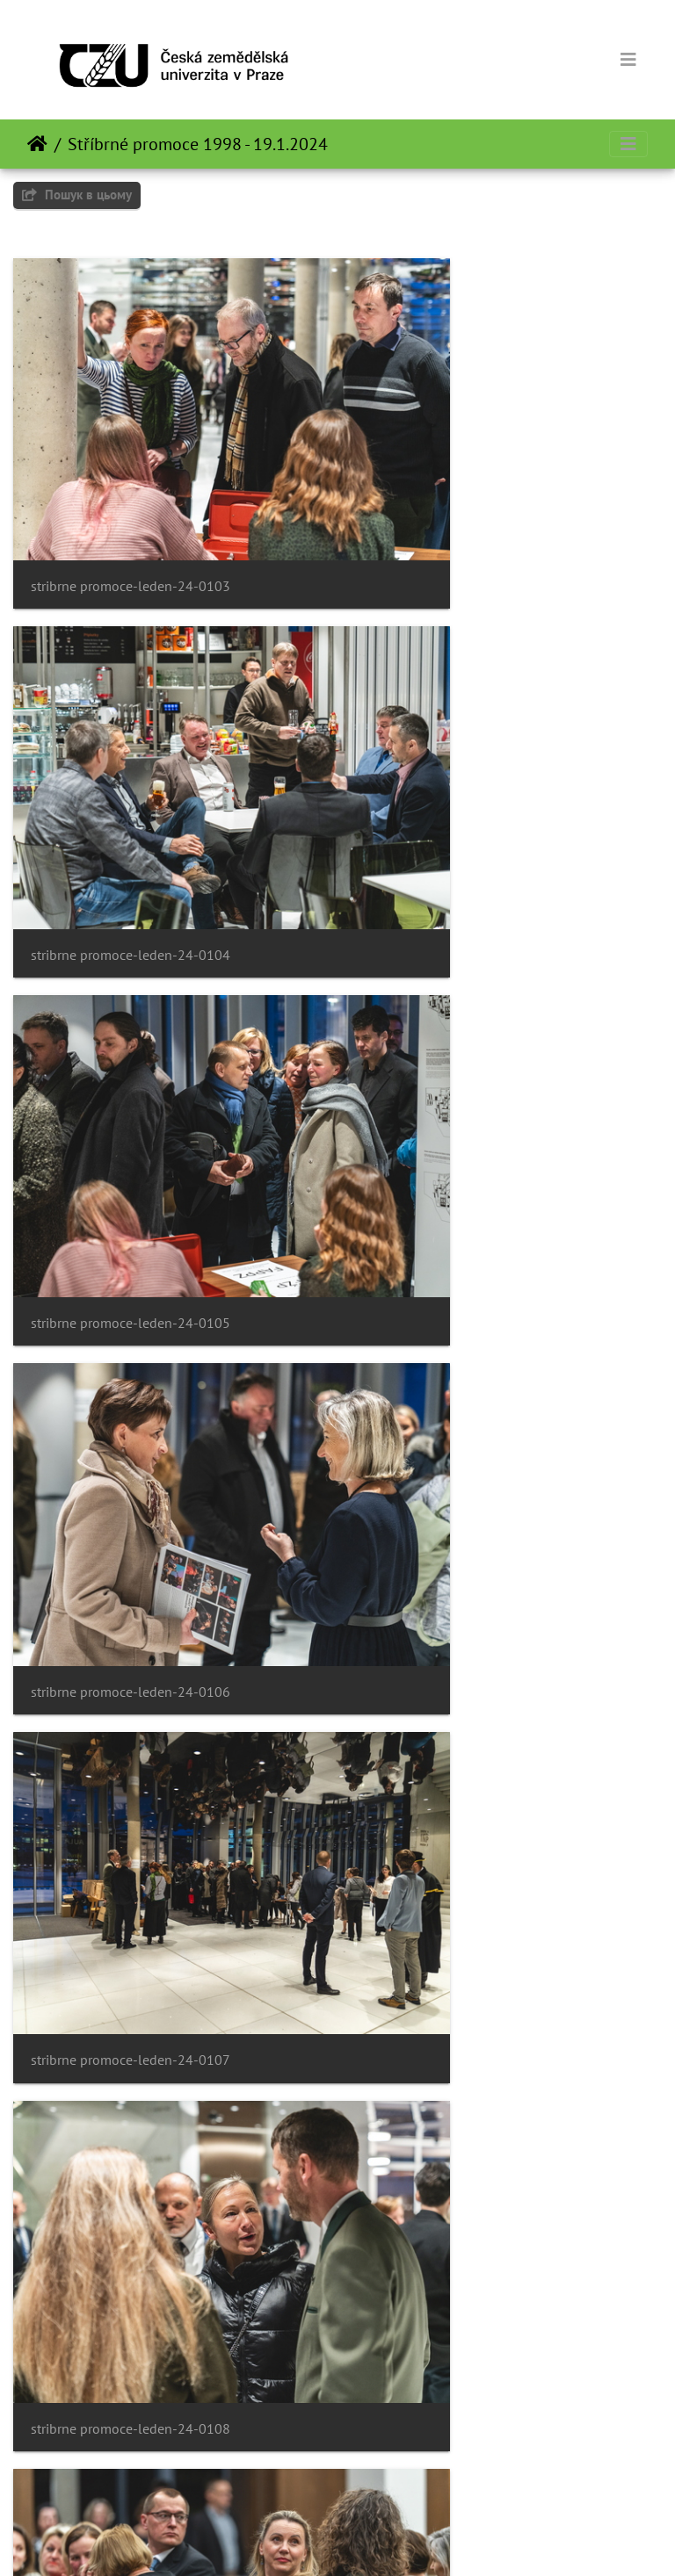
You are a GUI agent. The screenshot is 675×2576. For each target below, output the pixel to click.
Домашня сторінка (37, 144)
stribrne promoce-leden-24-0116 (468, 2189)
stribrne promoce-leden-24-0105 (130, 781)
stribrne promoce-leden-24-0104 (468, 499)
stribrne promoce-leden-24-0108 (468, 1063)
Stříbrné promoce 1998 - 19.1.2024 (198, 144)
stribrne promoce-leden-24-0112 (468, 1626)
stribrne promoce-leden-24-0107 (130, 1063)
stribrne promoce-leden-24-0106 (468, 781)
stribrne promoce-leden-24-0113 (130, 1908)
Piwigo (372, 2539)
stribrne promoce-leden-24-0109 (130, 1344)
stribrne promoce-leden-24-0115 (130, 2189)
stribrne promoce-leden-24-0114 (468, 1908)
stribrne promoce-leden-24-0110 (468, 1344)
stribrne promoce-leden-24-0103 (130, 499)
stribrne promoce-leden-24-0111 (130, 1626)
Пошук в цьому (77, 194)
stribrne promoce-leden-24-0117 (130, 2471)
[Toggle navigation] (628, 60)
